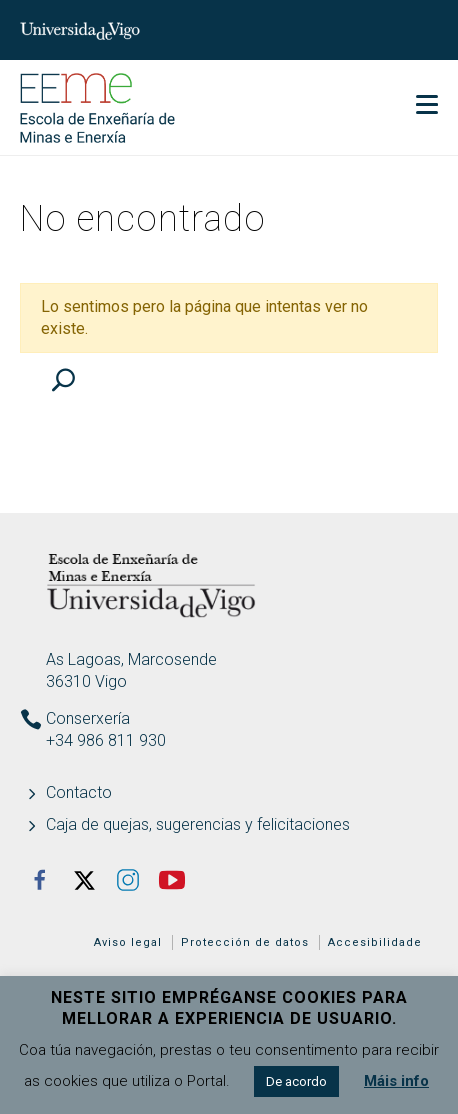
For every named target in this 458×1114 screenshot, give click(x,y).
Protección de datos (245, 942)
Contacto (79, 792)
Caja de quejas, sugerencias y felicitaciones (198, 824)
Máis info (396, 1081)
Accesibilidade (375, 942)
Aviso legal (128, 942)
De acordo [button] (296, 1081)
